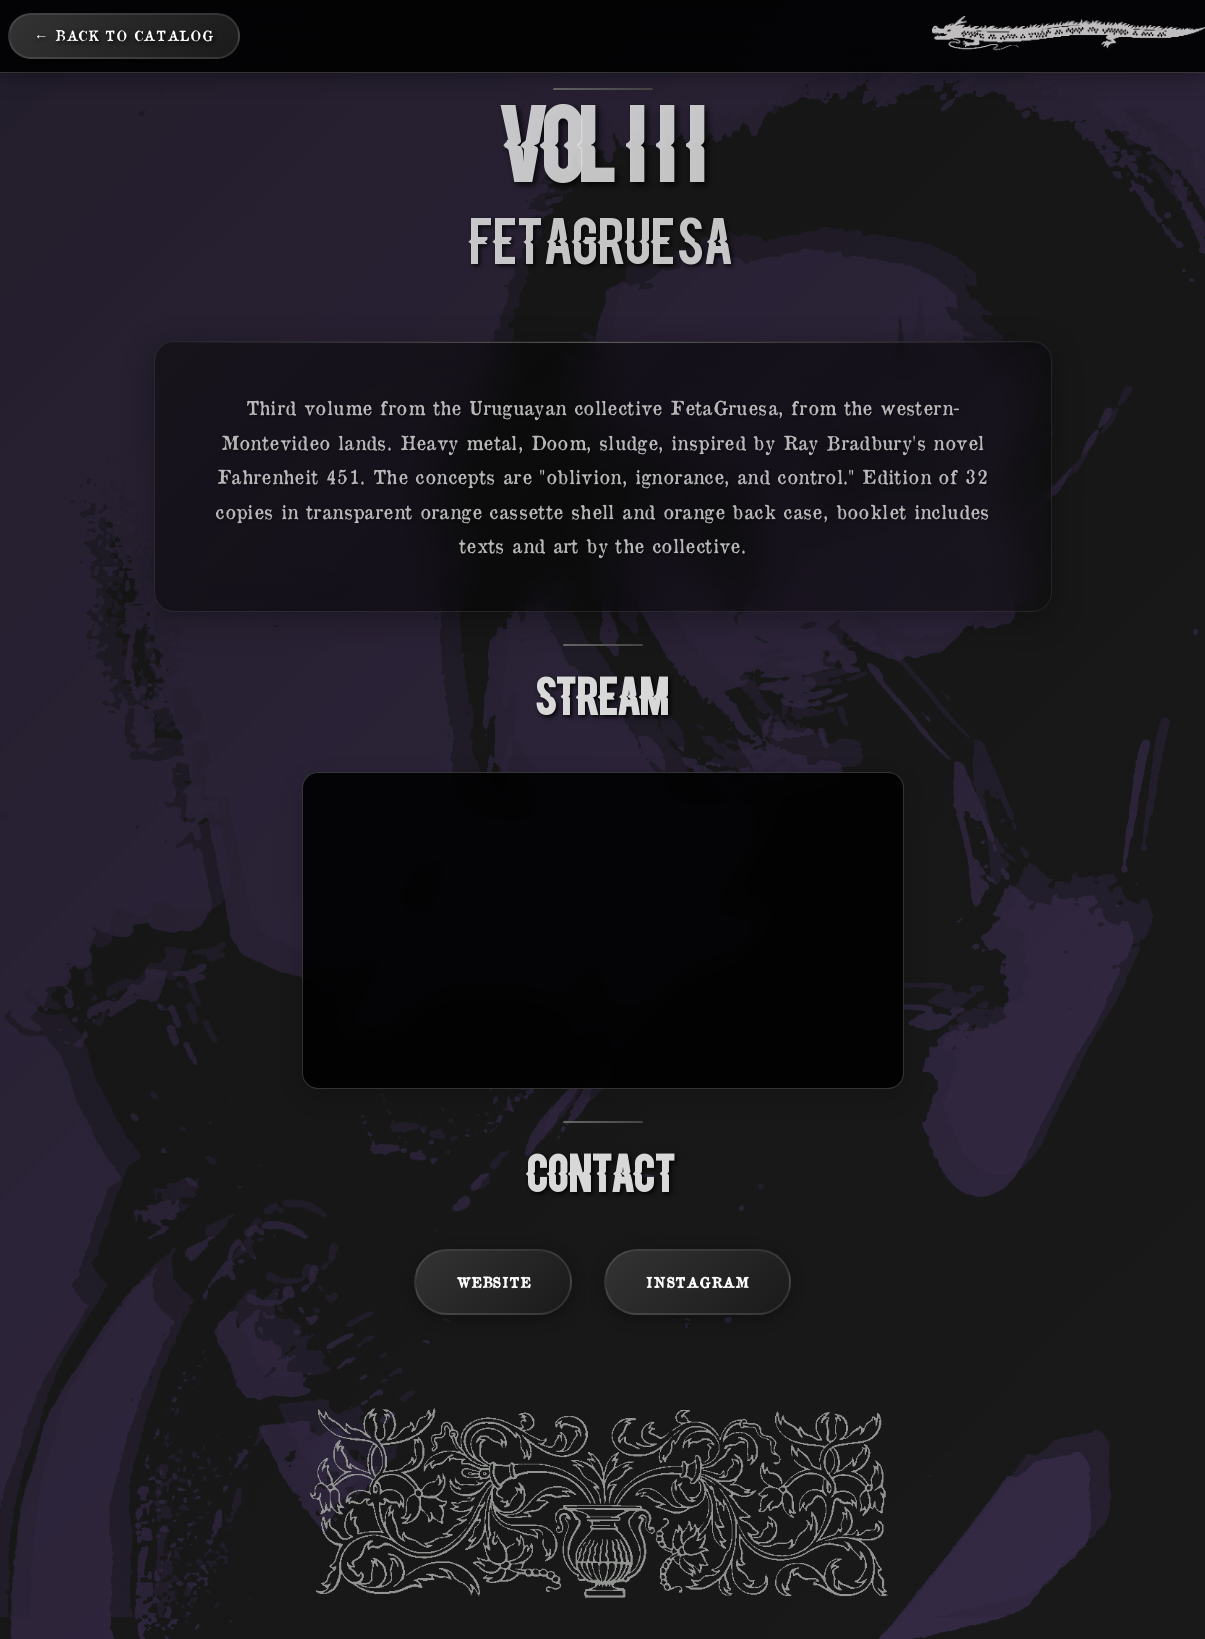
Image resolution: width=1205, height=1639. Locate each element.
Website (493, 1282)
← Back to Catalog (124, 35)
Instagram (697, 1282)
